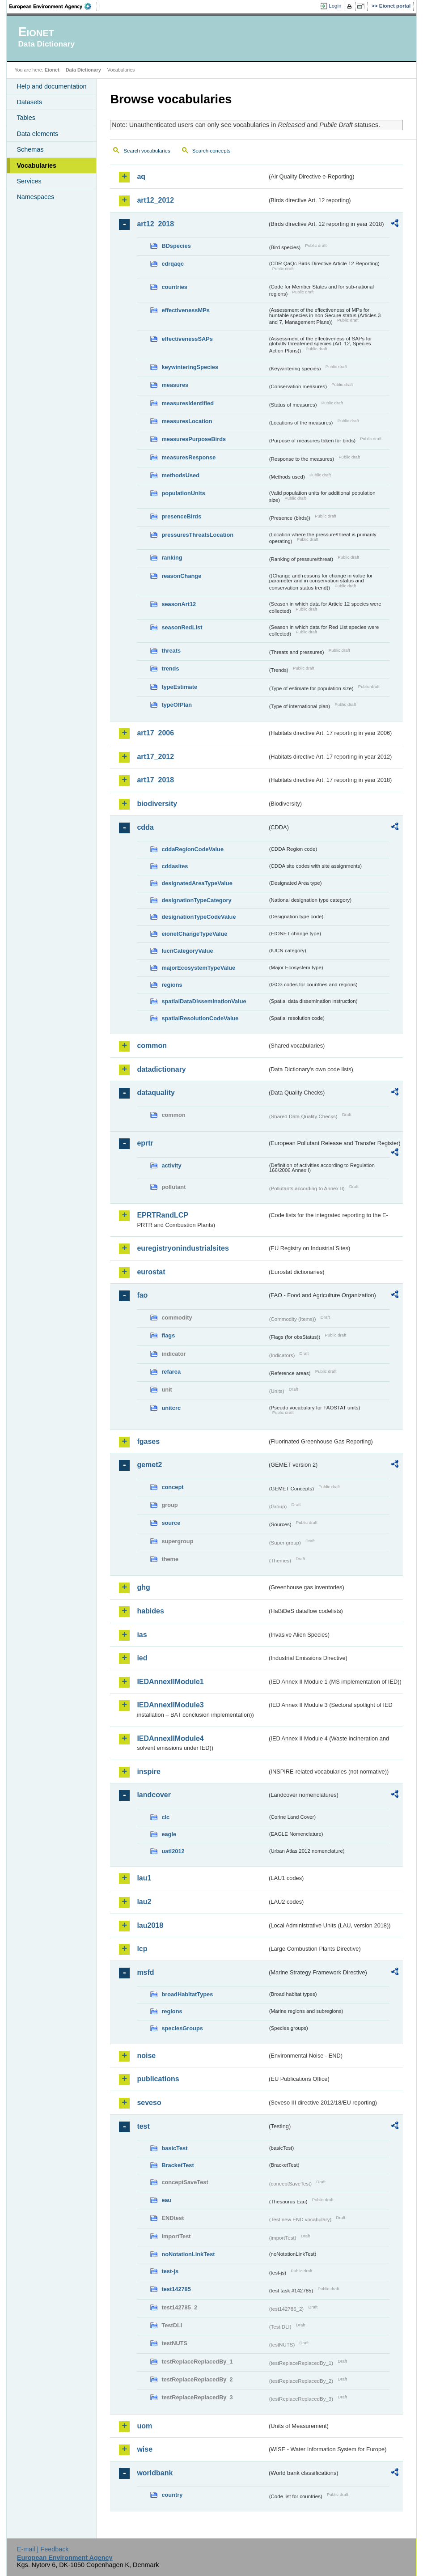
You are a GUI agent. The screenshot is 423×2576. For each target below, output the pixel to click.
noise (146, 2055)
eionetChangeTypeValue (194, 933)
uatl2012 (172, 1851)
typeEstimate (179, 686)
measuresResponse (188, 457)
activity (171, 1165)
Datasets (29, 102)
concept (172, 1487)
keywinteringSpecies (189, 367)
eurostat (151, 1272)
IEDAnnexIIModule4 (170, 1738)
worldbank (155, 2473)
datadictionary (161, 1069)
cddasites (174, 866)
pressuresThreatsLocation (197, 534)
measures (174, 385)
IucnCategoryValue (187, 950)
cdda (145, 827)
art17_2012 (155, 756)
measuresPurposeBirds (193, 439)
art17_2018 (155, 780)
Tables (26, 117)
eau (166, 2200)
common (152, 1045)
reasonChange (181, 576)
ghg (143, 1587)
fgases (148, 1441)
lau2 (144, 1901)
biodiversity (157, 803)
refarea (171, 1371)
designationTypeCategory (196, 900)
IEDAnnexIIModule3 (170, 1705)
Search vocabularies (146, 150)
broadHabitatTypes (187, 1994)
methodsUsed (180, 475)
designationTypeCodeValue (198, 916)
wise (144, 2449)
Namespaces (35, 196)
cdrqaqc (172, 263)
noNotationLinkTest (188, 2254)
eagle (168, 1834)
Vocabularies (36, 165)
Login (335, 5)
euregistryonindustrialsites (182, 1248)
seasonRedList (181, 627)
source (170, 1522)
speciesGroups (182, 2028)
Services (29, 181)
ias (142, 1634)
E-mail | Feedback (43, 2549)
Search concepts (211, 150)
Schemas (30, 149)
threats (171, 650)
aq (141, 176)
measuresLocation (186, 421)
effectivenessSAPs (187, 338)
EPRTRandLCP (162, 1215)
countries (174, 287)
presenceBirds (181, 516)
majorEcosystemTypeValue (198, 967)
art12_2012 (155, 200)
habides (150, 1611)
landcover (154, 1795)
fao (142, 1295)
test (143, 2126)
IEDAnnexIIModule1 (170, 1681)
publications (158, 2079)
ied (142, 1658)
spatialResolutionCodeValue (199, 1018)
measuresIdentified (187, 403)
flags (168, 1335)
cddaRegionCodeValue (192, 849)
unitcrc (171, 1408)
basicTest (174, 2148)
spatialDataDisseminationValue (203, 1001)
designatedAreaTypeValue (196, 883)
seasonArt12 (178, 604)
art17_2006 (155, 733)
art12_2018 (155, 224)
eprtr (145, 1143)
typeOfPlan (176, 704)
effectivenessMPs (185, 310)
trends (170, 668)
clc (165, 1817)
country (171, 2494)
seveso (149, 2102)
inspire (148, 1771)
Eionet (52, 69)
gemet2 (149, 1464)
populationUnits (183, 493)
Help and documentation (51, 86)
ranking (171, 557)
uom (144, 2426)
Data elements (37, 133)
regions (171, 984)
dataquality (155, 1092)
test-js (169, 2271)
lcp (142, 1948)
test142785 (175, 2289)
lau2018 (150, 1925)
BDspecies (175, 245)
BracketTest (177, 2165)
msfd (145, 1972)
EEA (53, 6)
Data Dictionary (83, 69)
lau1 (144, 1878)
